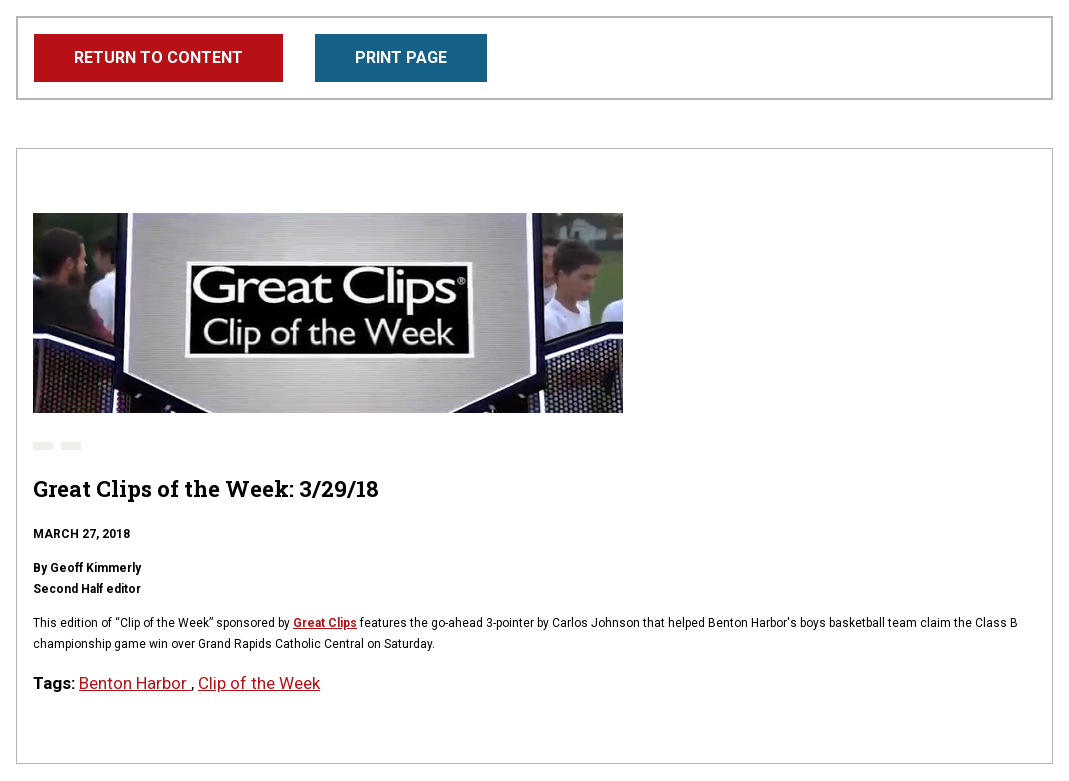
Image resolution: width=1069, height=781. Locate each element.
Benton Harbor (135, 683)
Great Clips (325, 623)
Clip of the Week (259, 683)
